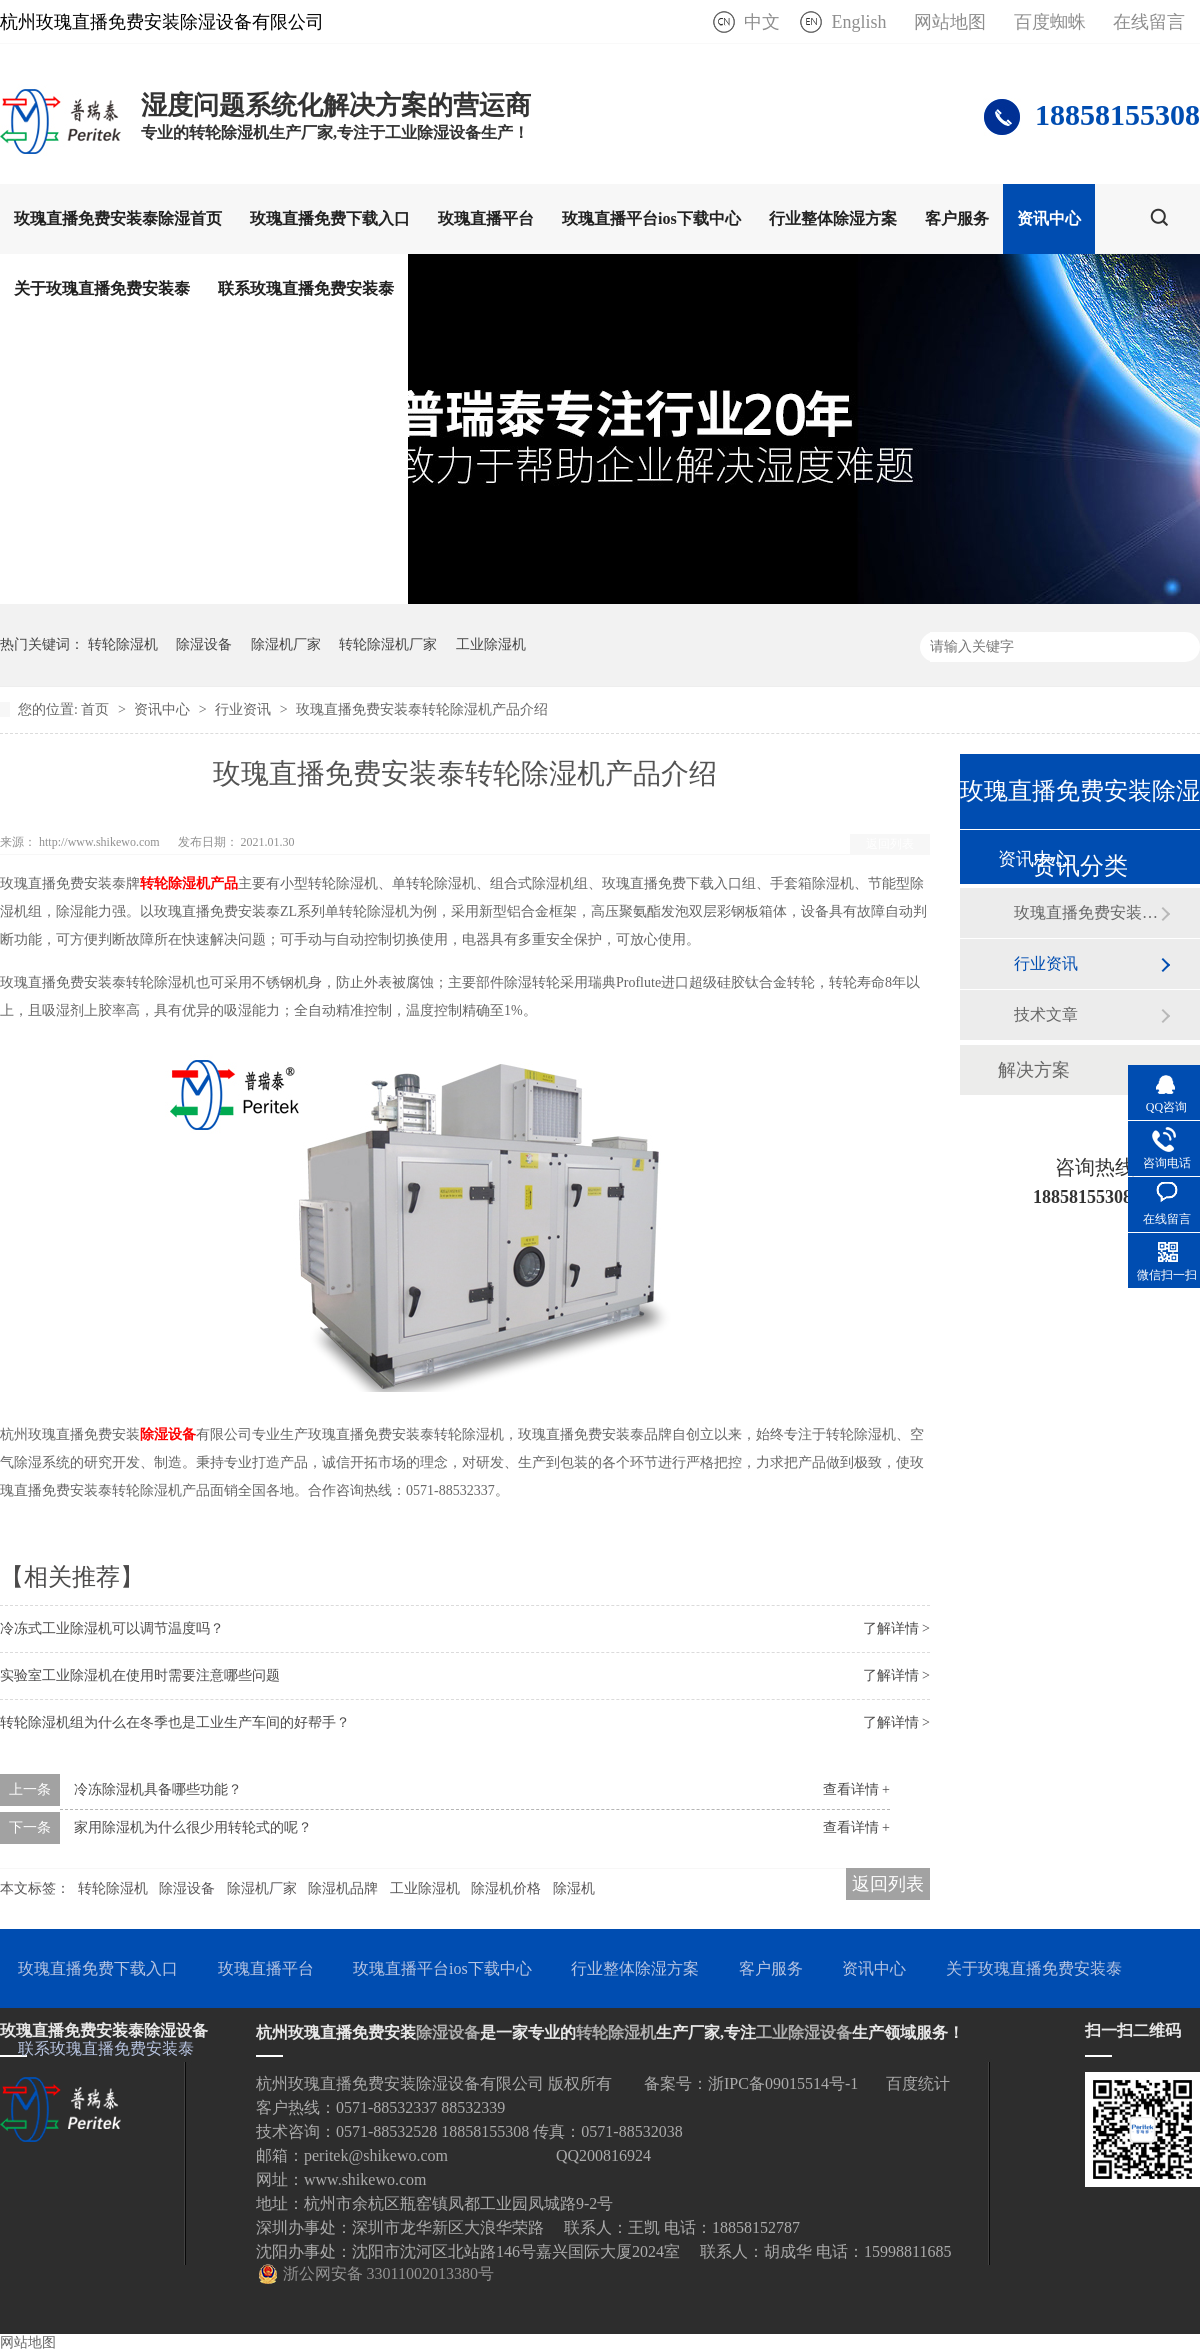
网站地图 (950, 22)
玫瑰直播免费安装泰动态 (1087, 912)
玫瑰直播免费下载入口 (330, 218)
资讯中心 (1049, 218)
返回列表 (890, 844)
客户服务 (957, 218)
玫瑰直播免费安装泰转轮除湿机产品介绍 (422, 709)
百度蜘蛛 (1050, 22)
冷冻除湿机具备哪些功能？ (158, 1789)
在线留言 (1149, 22)
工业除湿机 (491, 644)
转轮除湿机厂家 (388, 644)
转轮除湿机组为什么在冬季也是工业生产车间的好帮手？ (175, 1722)
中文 (762, 22)
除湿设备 (204, 644)
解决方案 (1034, 1070)
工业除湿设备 (804, 2032)
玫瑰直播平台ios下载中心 (651, 218)
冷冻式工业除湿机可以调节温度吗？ (112, 1628)
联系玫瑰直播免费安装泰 (306, 288)
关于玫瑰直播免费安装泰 (102, 288)
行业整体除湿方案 (833, 218)
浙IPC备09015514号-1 (783, 2083)
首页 (97, 709)
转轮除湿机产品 (189, 883)
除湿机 (574, 1888)
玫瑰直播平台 (486, 218)
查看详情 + (856, 1789)
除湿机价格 (506, 1888)
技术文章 (1046, 1014)
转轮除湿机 (123, 644)
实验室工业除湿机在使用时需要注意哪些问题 (140, 1675)
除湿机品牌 (343, 1888)
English (858, 22)
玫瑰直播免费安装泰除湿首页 (118, 218)
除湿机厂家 (286, 644)
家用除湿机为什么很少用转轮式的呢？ (193, 1827)
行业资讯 (245, 709)
